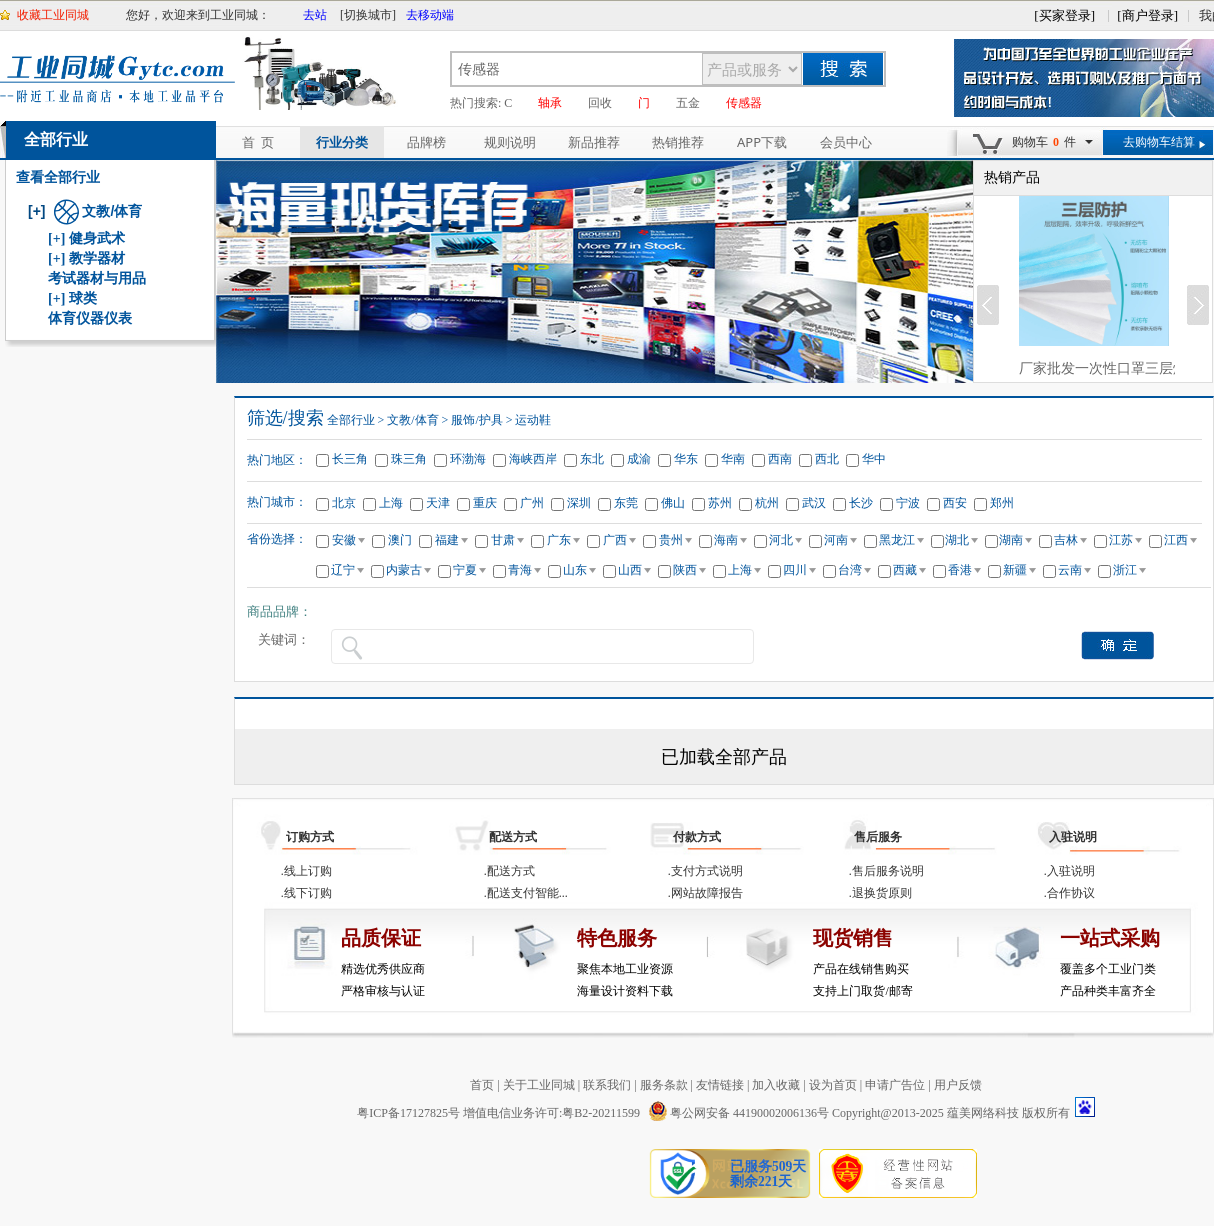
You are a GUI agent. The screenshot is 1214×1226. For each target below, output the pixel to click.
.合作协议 (1069, 893)
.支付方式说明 (705, 871)
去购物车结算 (1159, 142)
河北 (785, 540)
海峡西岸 (533, 459)
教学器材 (97, 258)
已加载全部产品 (724, 757)
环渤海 (468, 459)
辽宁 (347, 570)
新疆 (1019, 570)
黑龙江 (901, 540)
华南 (733, 459)
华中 (874, 459)
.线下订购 (306, 893)
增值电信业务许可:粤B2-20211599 (551, 1113)
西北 (827, 459)
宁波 (908, 503)
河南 (840, 540)
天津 (438, 503)
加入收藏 (776, 1085)
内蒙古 (408, 570)
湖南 (1015, 540)
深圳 (579, 503)
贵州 (675, 540)
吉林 (1070, 540)
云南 (1074, 570)
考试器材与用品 (97, 278)
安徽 (348, 540)
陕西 (689, 570)
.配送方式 (509, 871)
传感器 (744, 103)
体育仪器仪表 (90, 318)
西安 (955, 503)
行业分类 (342, 142)
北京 (344, 503)
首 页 (258, 142)
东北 (592, 459)
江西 (1180, 540)
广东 (563, 540)
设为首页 (833, 1085)
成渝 (639, 459)
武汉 (814, 503)
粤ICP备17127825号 (408, 1113)
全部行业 (56, 139)
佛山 (673, 503)
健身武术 (97, 238)
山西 (634, 570)
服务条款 (664, 1085)
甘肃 (507, 540)
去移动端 (430, 15)
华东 (686, 459)
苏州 (720, 503)
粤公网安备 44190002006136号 (738, 1113)
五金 (688, 103)
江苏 (1125, 540)
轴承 (550, 103)
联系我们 (607, 1085)
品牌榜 (426, 142)
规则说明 (510, 142)
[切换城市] (368, 15)
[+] (37, 211)
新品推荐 (594, 142)
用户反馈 (958, 1085)
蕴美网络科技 (983, 1113)
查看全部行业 (58, 177)
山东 (579, 570)
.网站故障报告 (705, 893)
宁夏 (469, 570)
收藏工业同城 (53, 15)
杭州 (767, 503)
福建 (451, 540)
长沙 (861, 503)
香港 (964, 570)
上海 (391, 503)
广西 (619, 540)
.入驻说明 (1069, 871)
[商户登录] (1147, 15)
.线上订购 (306, 871)
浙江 (1129, 570)
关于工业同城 (539, 1085)
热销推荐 (678, 142)
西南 (780, 459)
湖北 (961, 540)
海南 (730, 540)
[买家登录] (1064, 15)
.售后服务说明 (886, 871)
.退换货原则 (880, 893)
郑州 (1002, 503)
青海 (524, 570)
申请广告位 (895, 1085)
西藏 (909, 570)
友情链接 (720, 1085)
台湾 (854, 570)
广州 (532, 503)
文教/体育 (98, 211)
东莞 (626, 503)
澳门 (400, 540)
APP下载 (762, 142)
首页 (482, 1085)
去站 (315, 15)
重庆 (485, 503)
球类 (83, 298)
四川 (799, 570)
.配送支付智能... (526, 893)
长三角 (350, 459)
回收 (600, 103)
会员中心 (846, 142)
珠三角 (409, 459)
